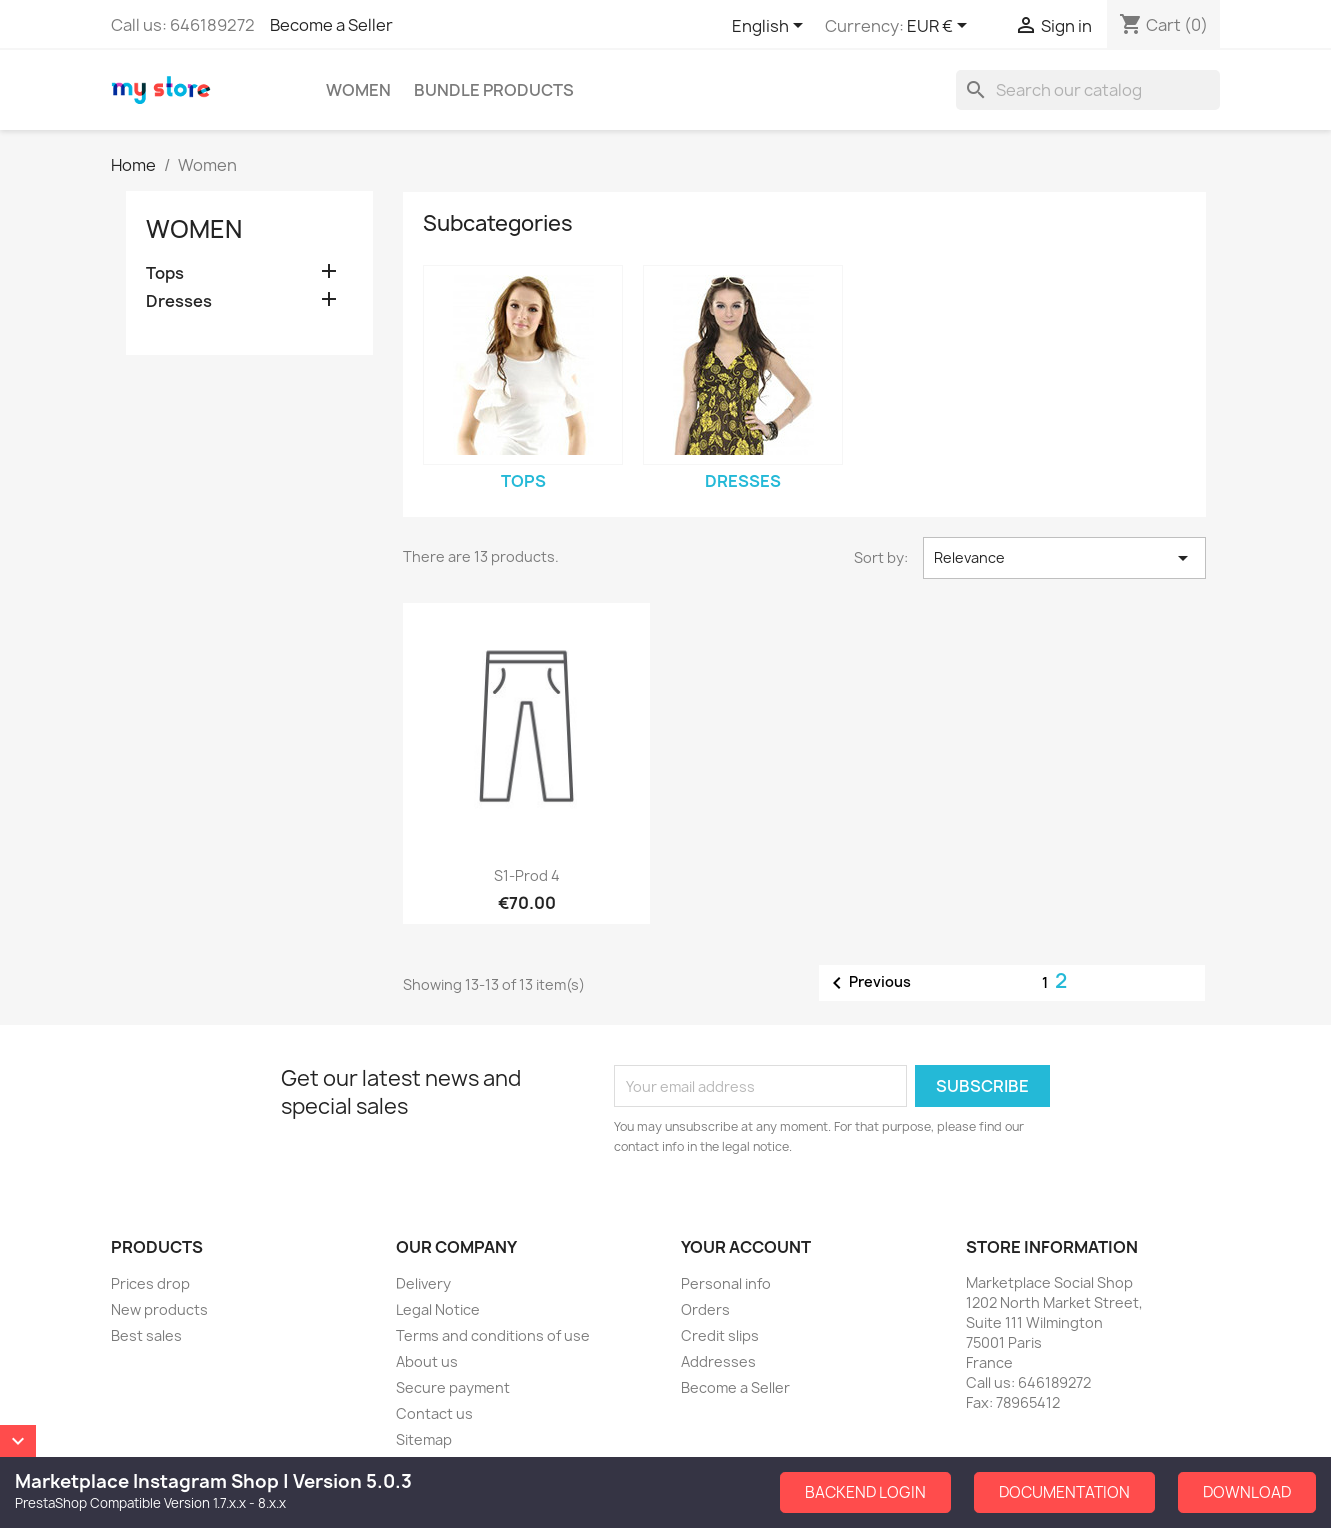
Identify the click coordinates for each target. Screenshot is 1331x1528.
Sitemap (424, 1439)
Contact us (434, 1413)
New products (159, 1309)
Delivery (423, 1283)
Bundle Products (494, 90)
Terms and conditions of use (493, 1335)
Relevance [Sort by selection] (1064, 558)
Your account (746, 1247)
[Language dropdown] (771, 27)
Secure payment (453, 1387)
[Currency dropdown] (940, 27)
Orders (705, 1309)
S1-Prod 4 (527, 875)
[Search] (1088, 90)
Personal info (726, 1283)
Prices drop (150, 1283)
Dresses (179, 301)
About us (427, 1361)
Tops (165, 273)
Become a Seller (331, 25)
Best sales (146, 1335)
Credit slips (720, 1335)
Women (358, 90)
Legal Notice (438, 1309)
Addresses (718, 1361)
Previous (868, 983)
